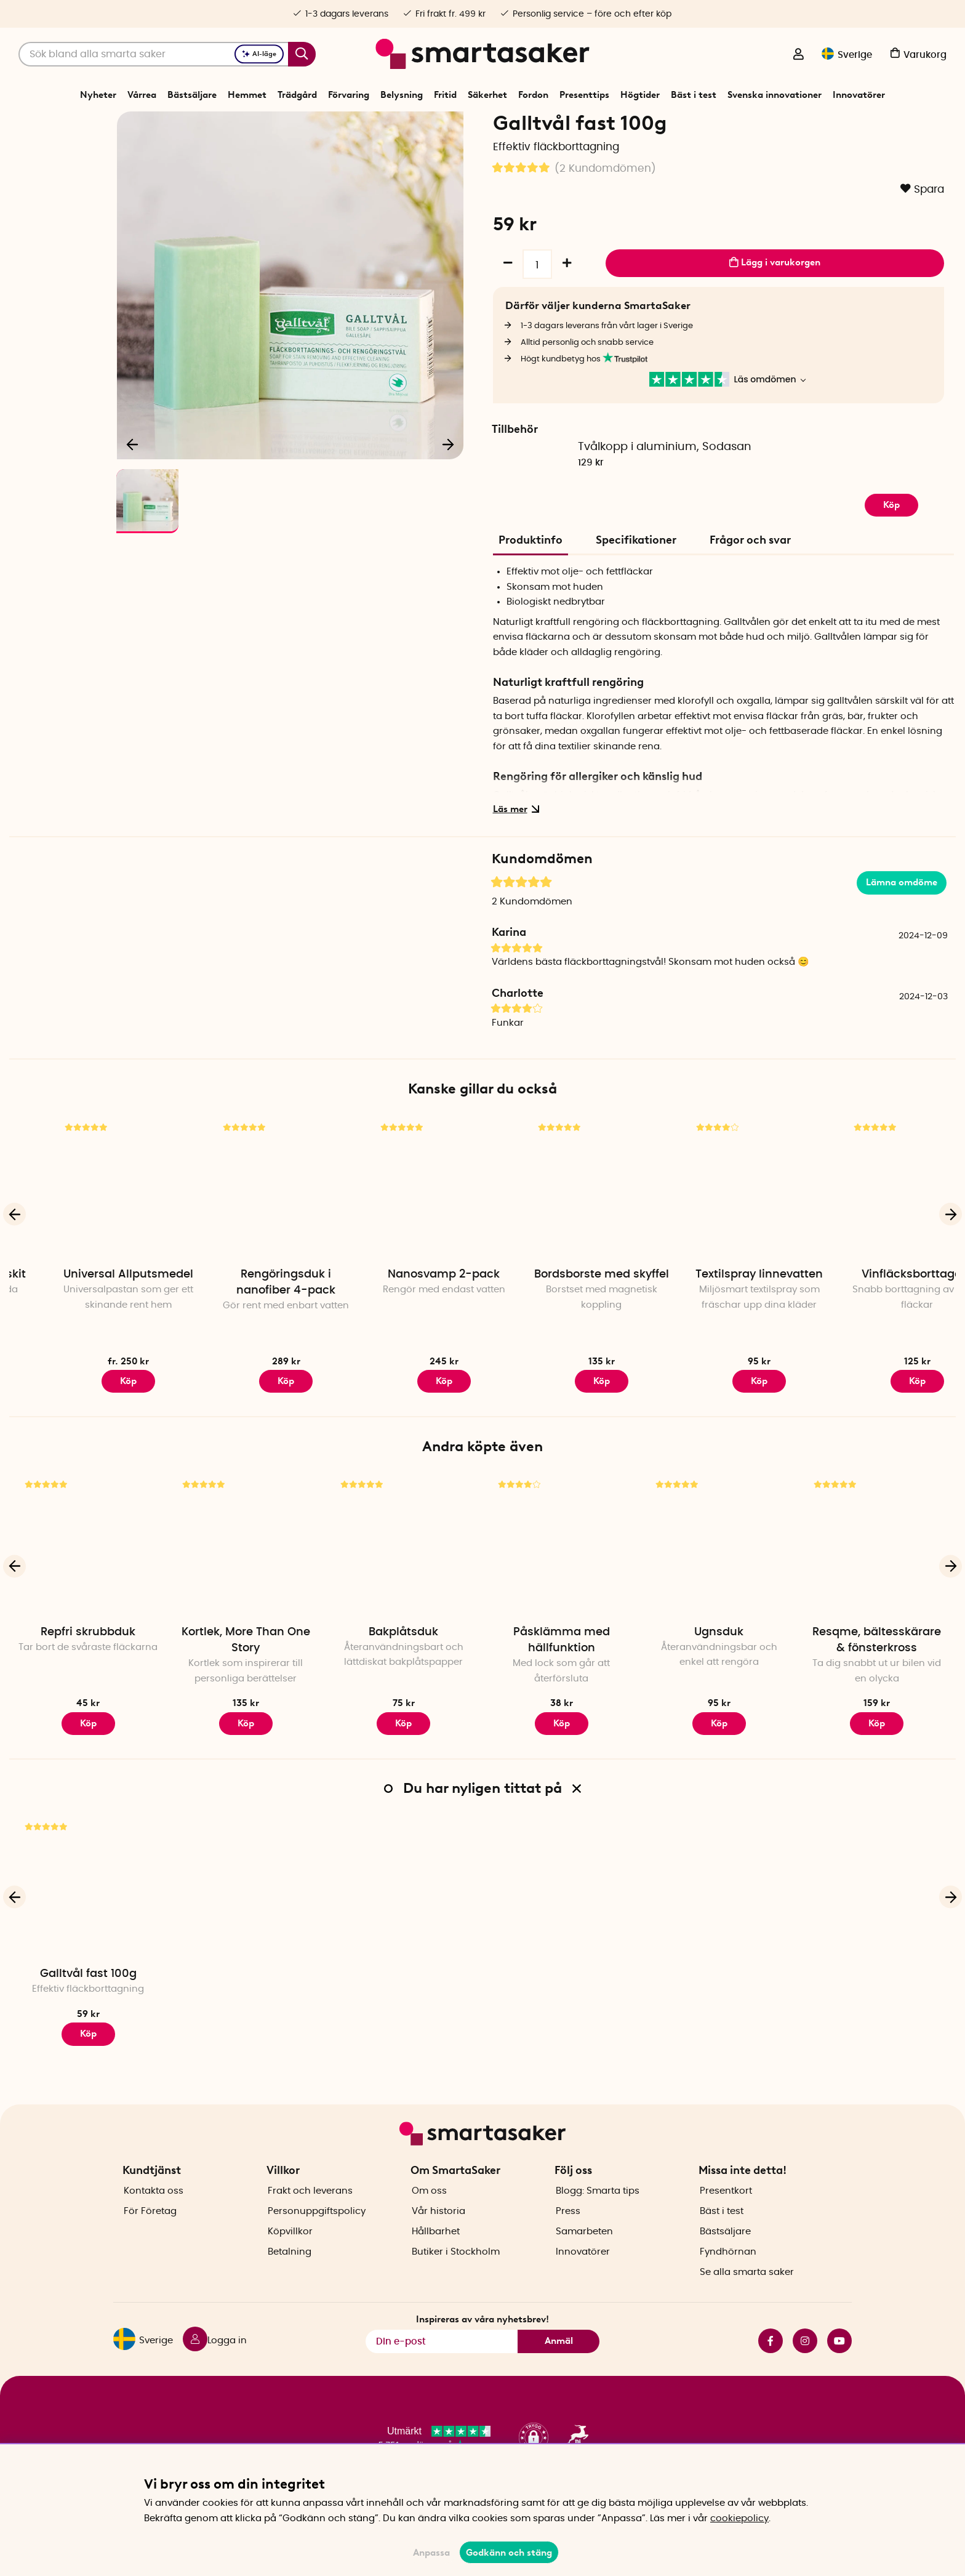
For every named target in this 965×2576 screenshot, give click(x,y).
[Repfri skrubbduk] (88, 1587)
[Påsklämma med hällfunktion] (561, 1587)
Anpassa (431, 2552)
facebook (770, 2362)
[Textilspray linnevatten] (877, 1230)
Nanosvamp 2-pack (561, 1317)
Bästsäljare (192, 94)
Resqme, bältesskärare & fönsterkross (876, 1682)
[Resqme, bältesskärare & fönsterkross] (877, 1587)
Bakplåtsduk (403, 1674)
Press (568, 2232)
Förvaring (348, 94)
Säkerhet (487, 94)
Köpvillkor (290, 2252)
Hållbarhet (436, 2252)
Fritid (445, 94)
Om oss (429, 2211)
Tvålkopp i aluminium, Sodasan (664, 490)
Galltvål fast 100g (88, 2017)
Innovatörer (859, 94)
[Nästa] (448, 484)
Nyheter (98, 94)
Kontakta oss (153, 2211)
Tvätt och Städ (480, 125)
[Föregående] (133, 484)
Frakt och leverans (310, 2211)
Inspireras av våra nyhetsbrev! (482, 2340)
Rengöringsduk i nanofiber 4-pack (403, 1325)
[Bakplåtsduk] (403, 1587)
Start (394, 125)
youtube (839, 2362)
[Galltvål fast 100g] (88, 1929)
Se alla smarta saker (747, 2293)
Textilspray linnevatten (876, 1317)
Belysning (401, 94)
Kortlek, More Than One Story (246, 1682)
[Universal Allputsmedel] (245, 1230)
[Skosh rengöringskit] (88, 1230)
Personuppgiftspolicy (317, 2232)
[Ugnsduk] (718, 1587)
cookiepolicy (739, 2518)
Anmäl (559, 2362)
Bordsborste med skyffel (719, 1317)
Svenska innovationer (774, 94)
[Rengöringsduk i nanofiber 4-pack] (403, 1230)
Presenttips (584, 94)
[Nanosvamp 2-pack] (561, 1230)
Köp (88, 1423)
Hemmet (247, 94)
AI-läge (259, 54)
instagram (805, 2362)
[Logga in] (798, 55)
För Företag (150, 2232)
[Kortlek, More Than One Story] (245, 1587)
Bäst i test (693, 94)
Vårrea (141, 94)
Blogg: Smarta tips (597, 2211)
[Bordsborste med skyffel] (718, 1230)
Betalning (289, 2272)
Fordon (533, 94)
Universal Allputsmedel (246, 1317)
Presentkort (726, 2211)
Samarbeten (584, 2252)
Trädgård (297, 94)
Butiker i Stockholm (456, 2272)
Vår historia (438, 2232)
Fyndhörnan (728, 2272)
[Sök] (167, 54)
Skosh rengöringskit (88, 1317)
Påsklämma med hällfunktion (561, 1682)
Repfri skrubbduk (88, 1674)
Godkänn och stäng (509, 2552)
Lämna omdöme (901, 925)
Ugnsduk (718, 1674)
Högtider (640, 94)
